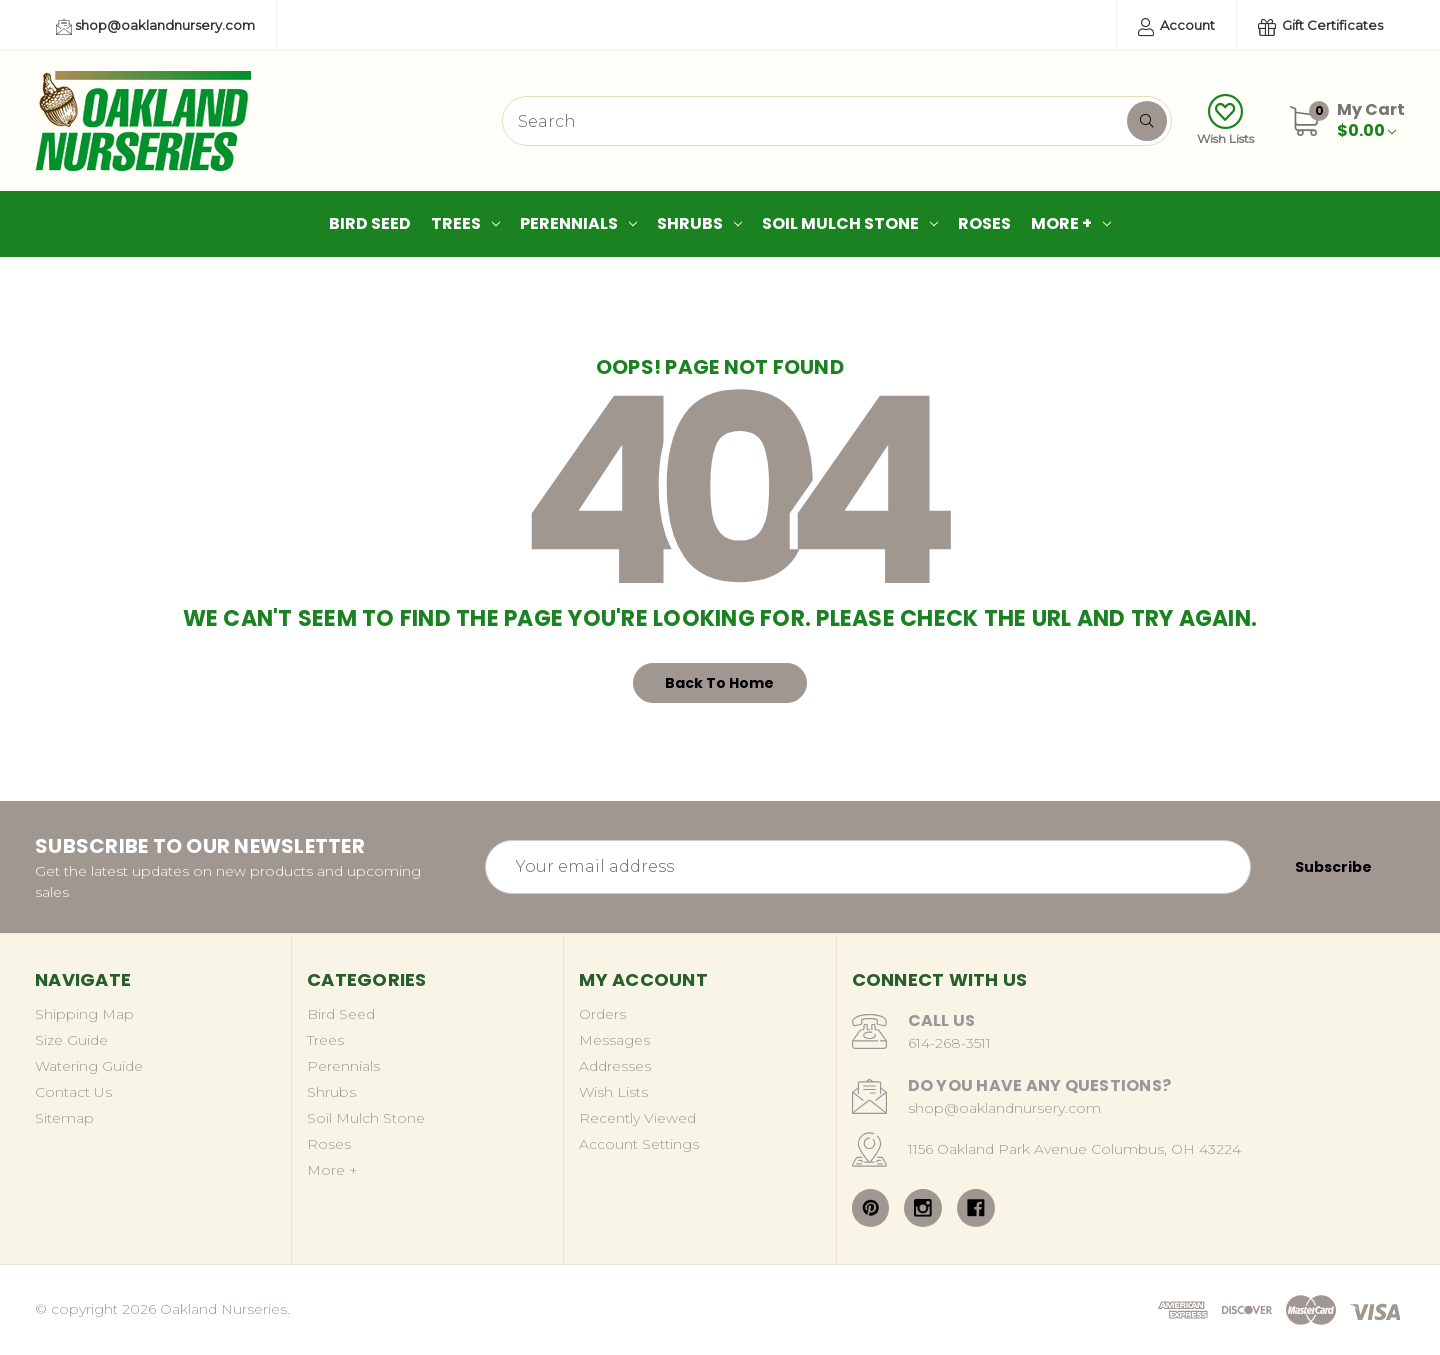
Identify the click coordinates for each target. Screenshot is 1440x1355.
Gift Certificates (1320, 26)
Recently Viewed (637, 1118)
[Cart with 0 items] (1371, 120)
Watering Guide (89, 1066)
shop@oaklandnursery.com (155, 26)
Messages (614, 1040)
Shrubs (699, 223)
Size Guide (71, 1040)
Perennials (578, 223)
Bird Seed (370, 223)
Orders (602, 1014)
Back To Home (719, 683)
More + (1071, 223)
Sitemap (64, 1118)
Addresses (615, 1066)
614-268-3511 (949, 1043)
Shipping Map (84, 1014)
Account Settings (639, 1144)
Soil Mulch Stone (850, 223)
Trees (465, 223)
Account (1176, 26)
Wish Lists (1225, 120)
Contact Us (73, 1092)
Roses (984, 223)
